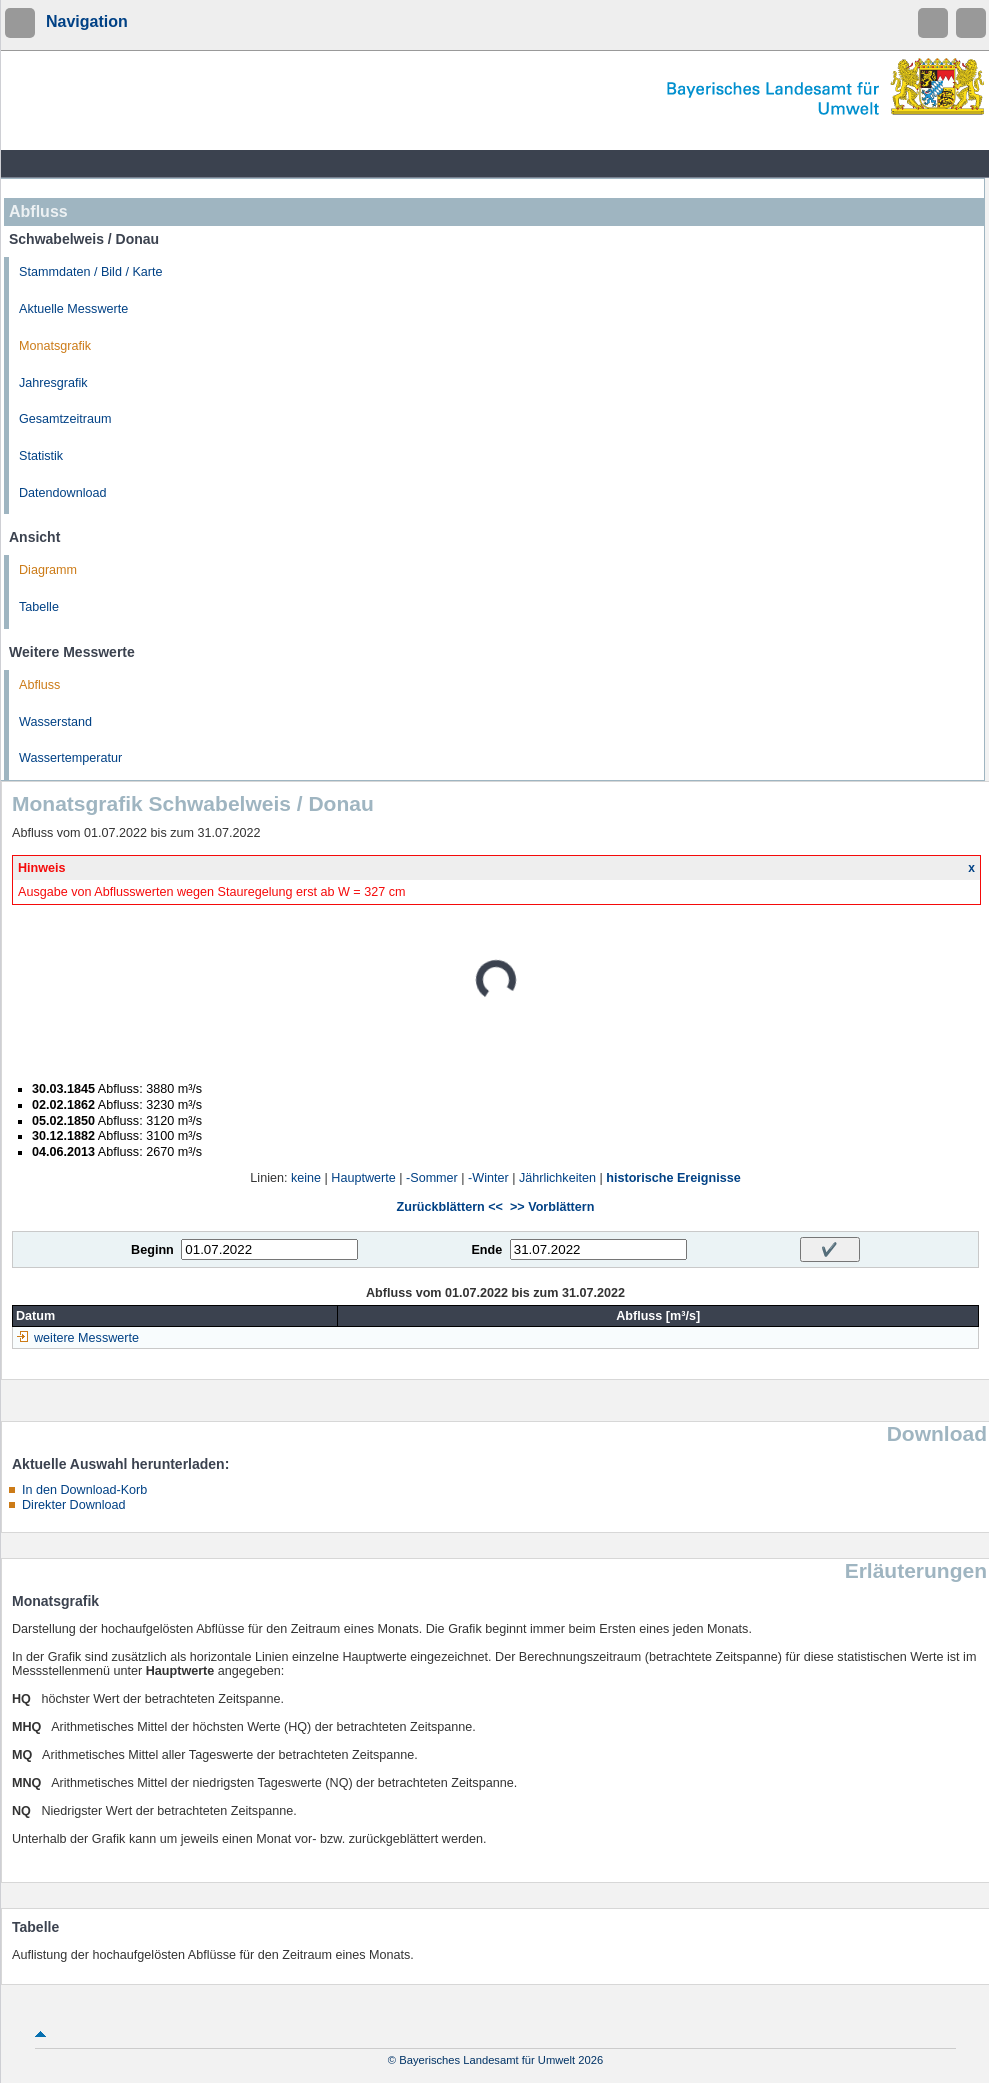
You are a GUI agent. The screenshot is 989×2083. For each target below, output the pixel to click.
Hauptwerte (363, 1178)
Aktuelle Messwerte (73, 309)
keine (306, 1178)
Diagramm (48, 570)
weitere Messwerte (86, 1338)
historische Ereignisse (673, 1178)
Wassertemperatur (70, 758)
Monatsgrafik (55, 346)
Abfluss (39, 685)
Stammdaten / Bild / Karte (91, 272)
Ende (486, 1250)
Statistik (41, 456)
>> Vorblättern (552, 1207)
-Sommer (432, 1178)
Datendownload (63, 493)
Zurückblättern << (450, 1207)
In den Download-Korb (84, 1490)
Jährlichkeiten (557, 1178)
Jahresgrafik (53, 383)
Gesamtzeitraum (65, 419)
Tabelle (39, 607)
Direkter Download (74, 1505)
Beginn (152, 1250)
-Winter (488, 1178)
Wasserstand (55, 722)
